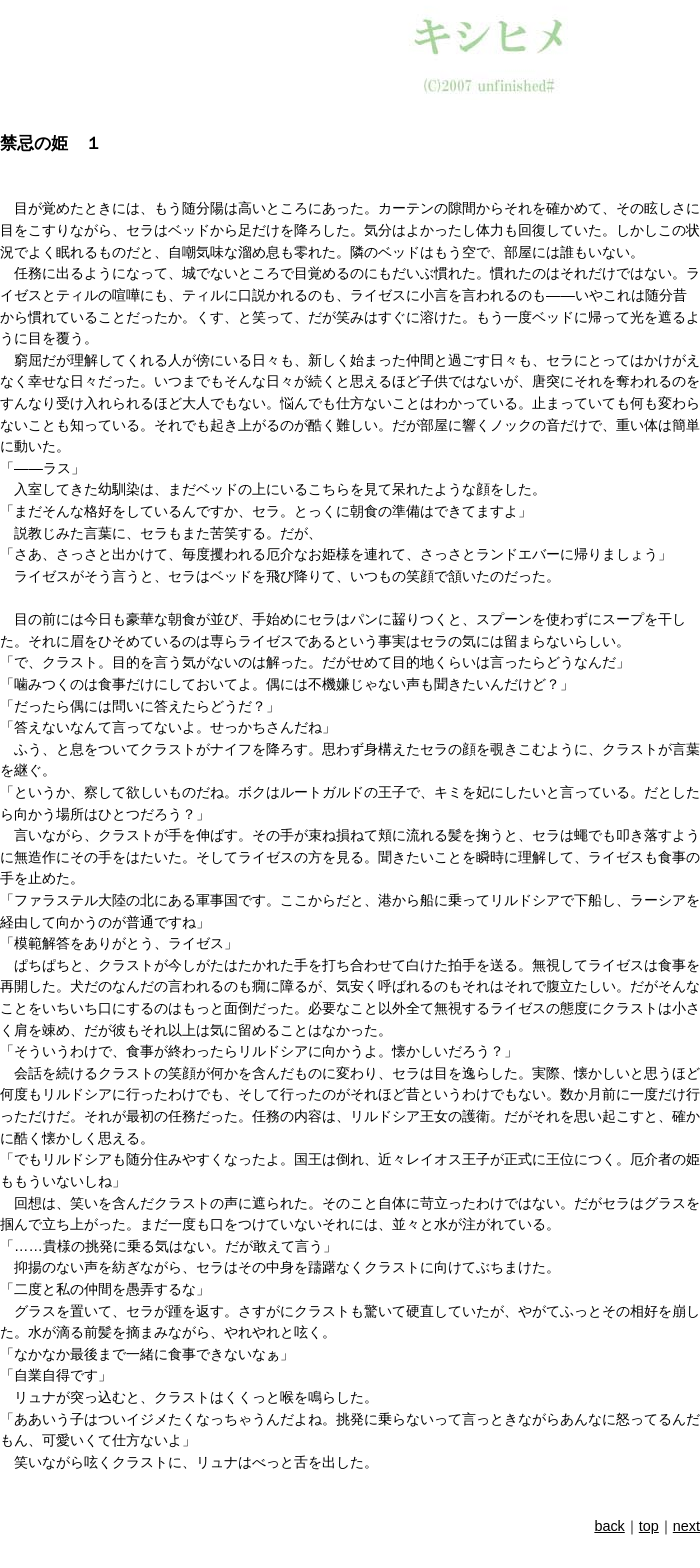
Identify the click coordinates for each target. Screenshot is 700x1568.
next (686, 1526)
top (649, 1526)
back (609, 1526)
